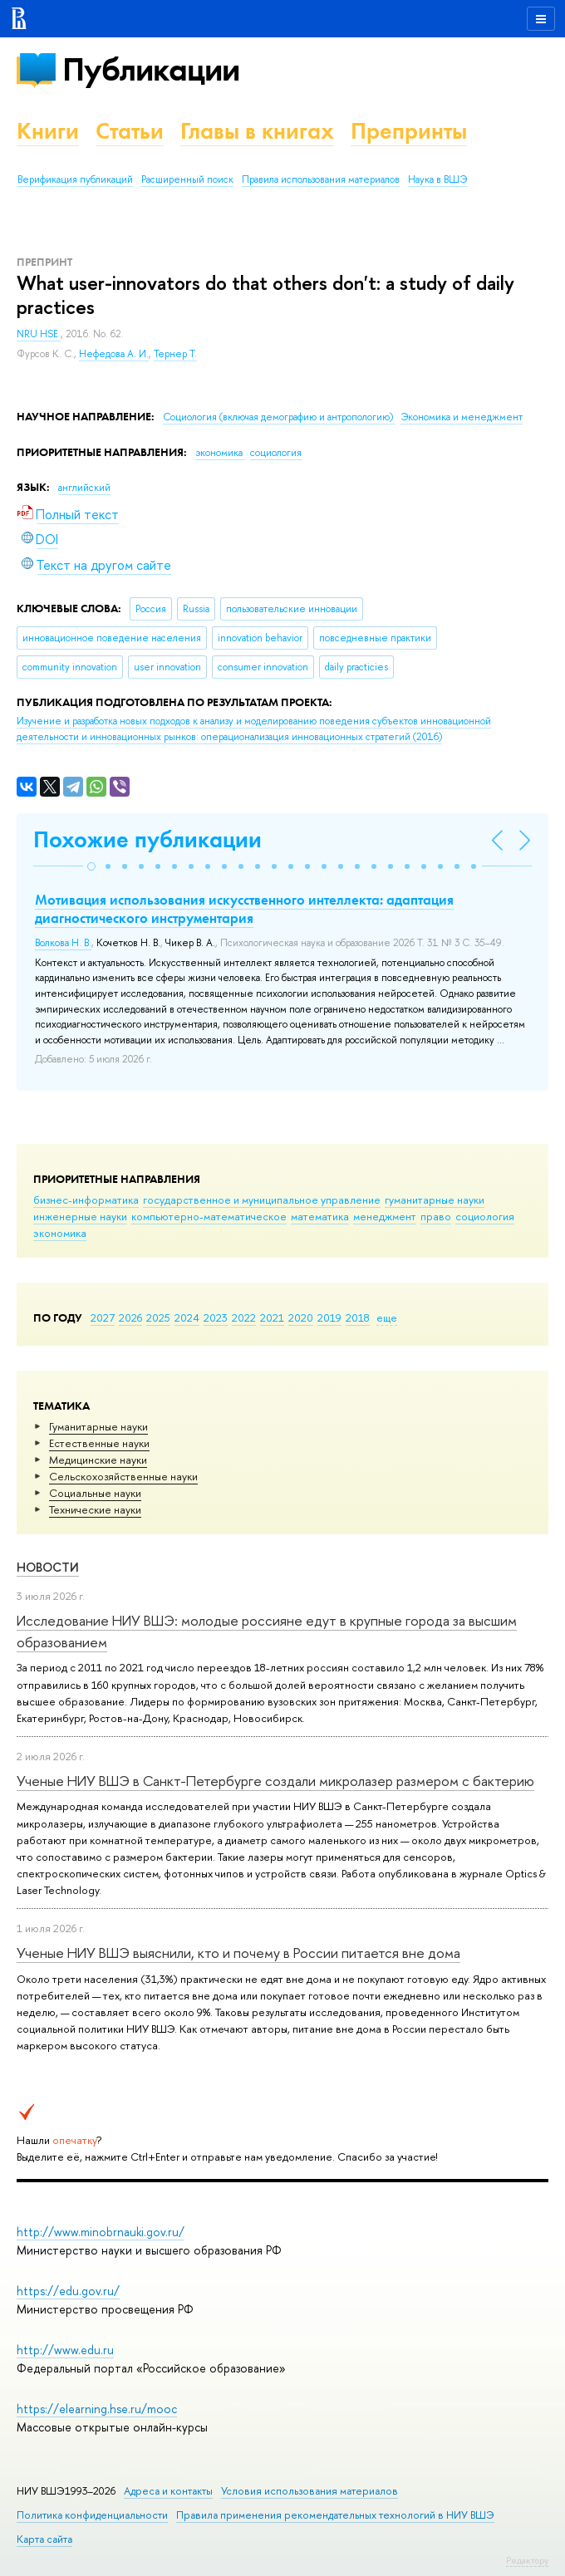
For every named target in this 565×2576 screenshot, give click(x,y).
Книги (48, 130)
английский (84, 487)
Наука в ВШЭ (437, 179)
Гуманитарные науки (98, 1426)
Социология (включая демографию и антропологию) (279, 417)
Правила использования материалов (321, 179)
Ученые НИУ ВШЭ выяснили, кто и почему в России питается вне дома (238, 1952)
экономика (59, 1232)
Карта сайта (44, 2539)
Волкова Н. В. (63, 942)
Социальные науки (95, 1492)
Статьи (130, 130)
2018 (358, 1317)
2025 (158, 1317)
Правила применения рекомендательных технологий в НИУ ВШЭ (335, 2515)
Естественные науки (99, 1442)
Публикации (150, 69)
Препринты (409, 130)
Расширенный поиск (187, 179)
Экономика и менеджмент (461, 417)
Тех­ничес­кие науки (95, 1509)
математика (320, 1216)
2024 (186, 1317)
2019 (329, 1317)
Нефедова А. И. (114, 354)
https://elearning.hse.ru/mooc (97, 2409)
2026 (130, 1317)
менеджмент (384, 1216)
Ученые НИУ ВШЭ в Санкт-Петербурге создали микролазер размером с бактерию (275, 1780)
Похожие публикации (147, 839)
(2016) (254, 728)
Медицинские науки (98, 1459)
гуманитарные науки (434, 1199)
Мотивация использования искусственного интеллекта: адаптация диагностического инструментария (244, 909)
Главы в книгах (257, 130)
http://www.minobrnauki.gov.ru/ (100, 2232)
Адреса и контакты (168, 2491)
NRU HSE (39, 334)
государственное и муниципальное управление (262, 1199)
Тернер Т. (175, 354)
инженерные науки (80, 1216)
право (435, 1216)
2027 (103, 1317)
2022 (244, 1317)
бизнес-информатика (86, 1199)
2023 (216, 1317)
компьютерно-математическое (209, 1216)
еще (386, 1317)
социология (484, 1216)
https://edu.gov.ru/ (68, 2291)
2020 (300, 1317)
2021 (272, 1317)
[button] (91, 866)
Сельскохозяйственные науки (123, 1476)
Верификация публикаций (75, 179)
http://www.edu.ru (65, 2350)
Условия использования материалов (309, 2491)
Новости (48, 1567)
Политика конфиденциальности (92, 2515)
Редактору (527, 2560)
